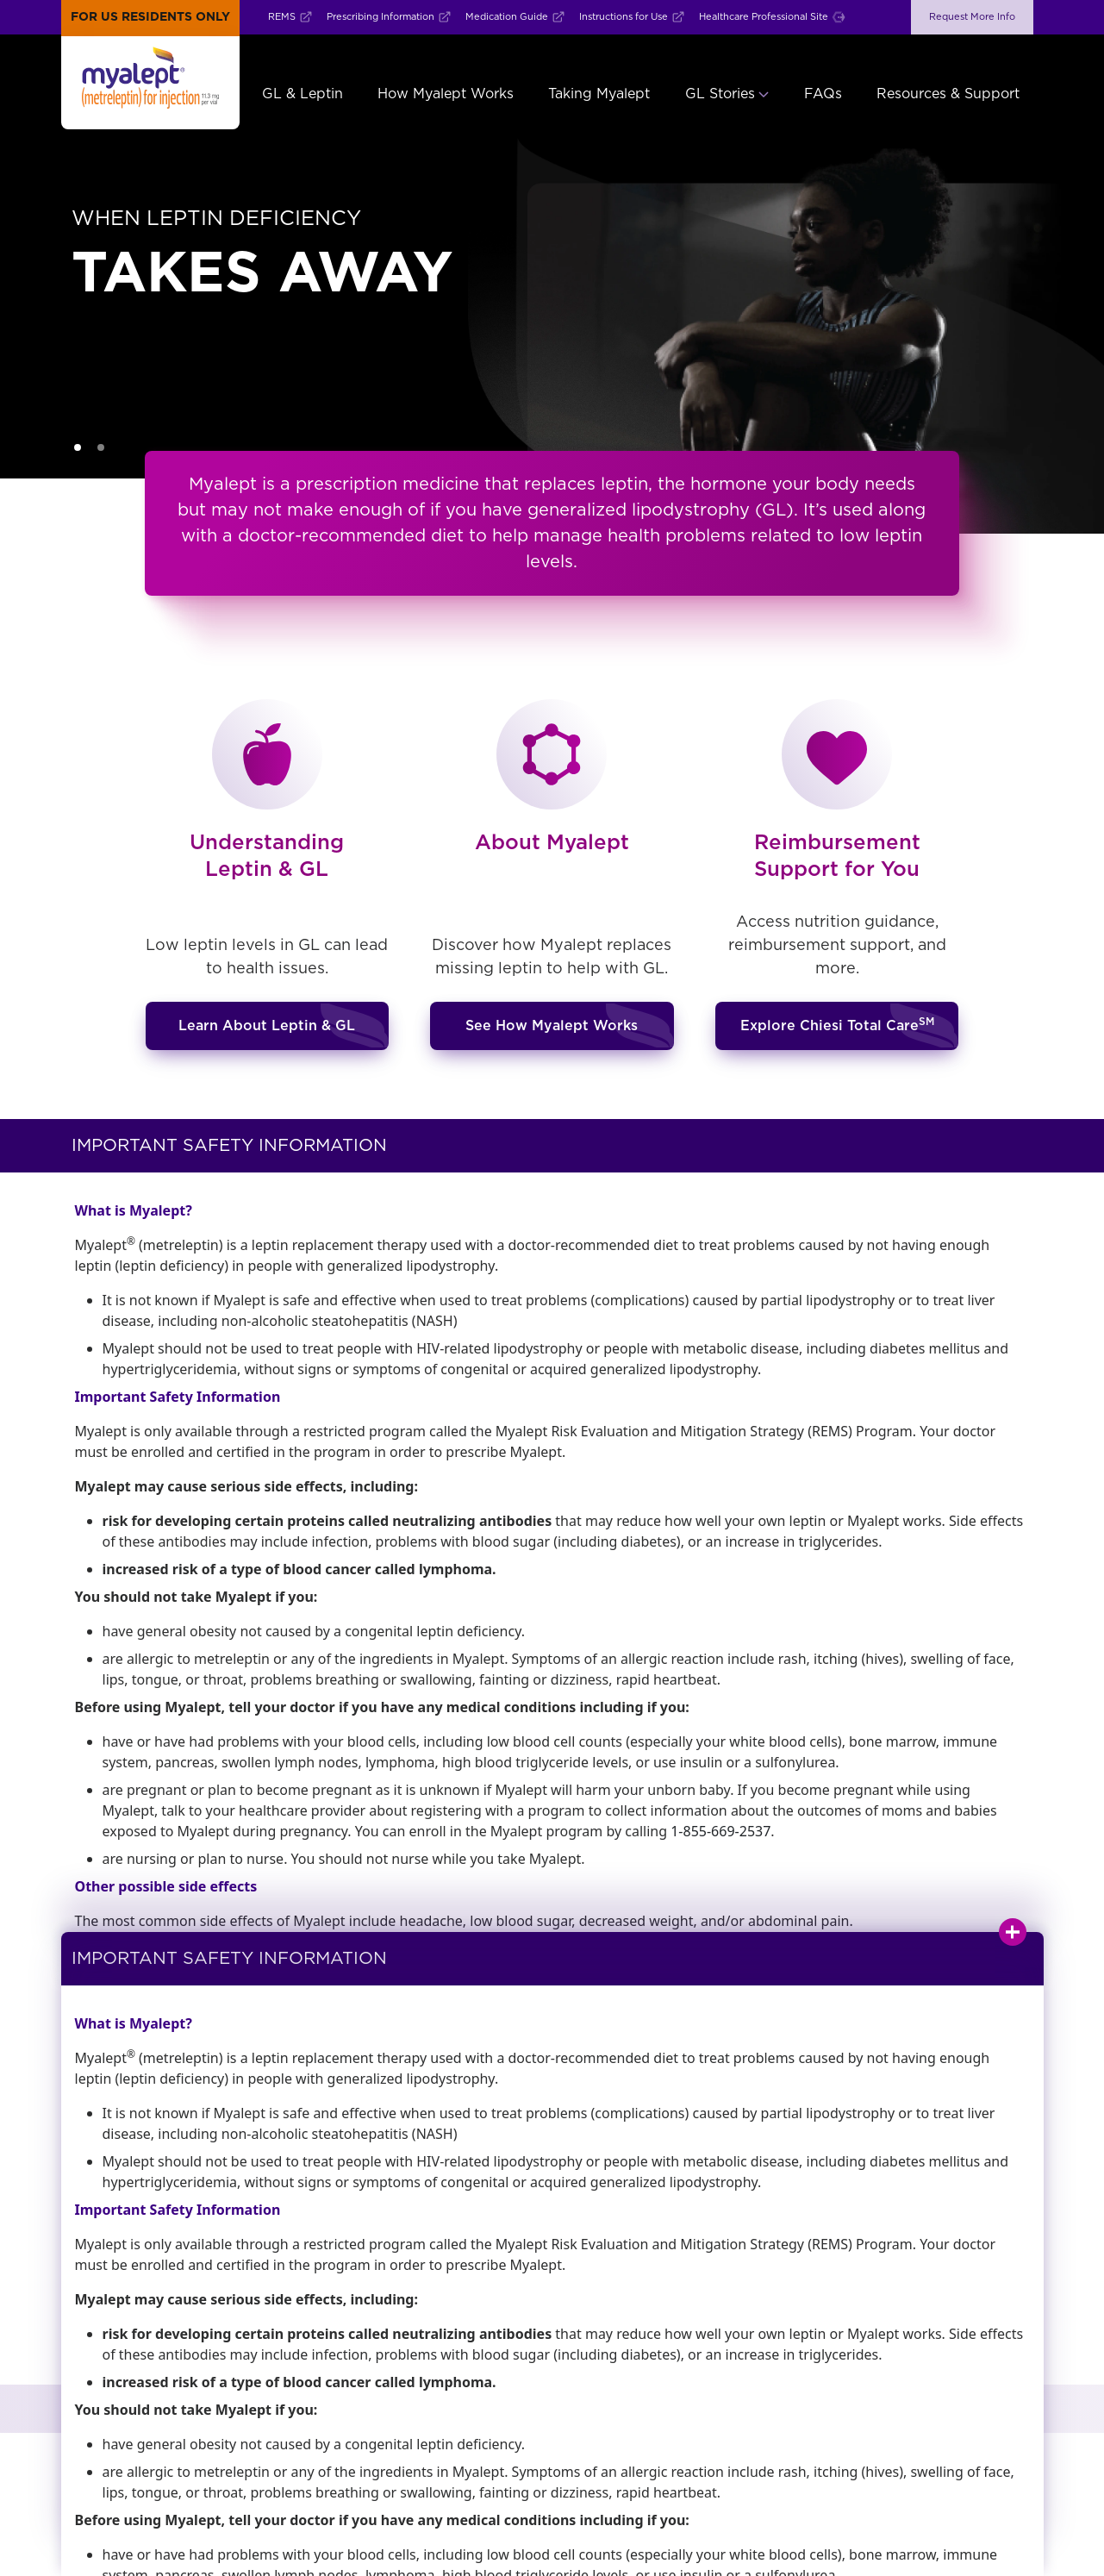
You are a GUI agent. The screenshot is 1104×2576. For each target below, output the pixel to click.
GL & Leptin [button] (302, 94)
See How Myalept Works (551, 1026)
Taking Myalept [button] (599, 94)
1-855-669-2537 (720, 1831)
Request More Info (972, 17)
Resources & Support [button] (948, 94)
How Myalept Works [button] (445, 94)
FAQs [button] (823, 94)
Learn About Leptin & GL (266, 1026)
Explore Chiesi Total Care (837, 1024)
